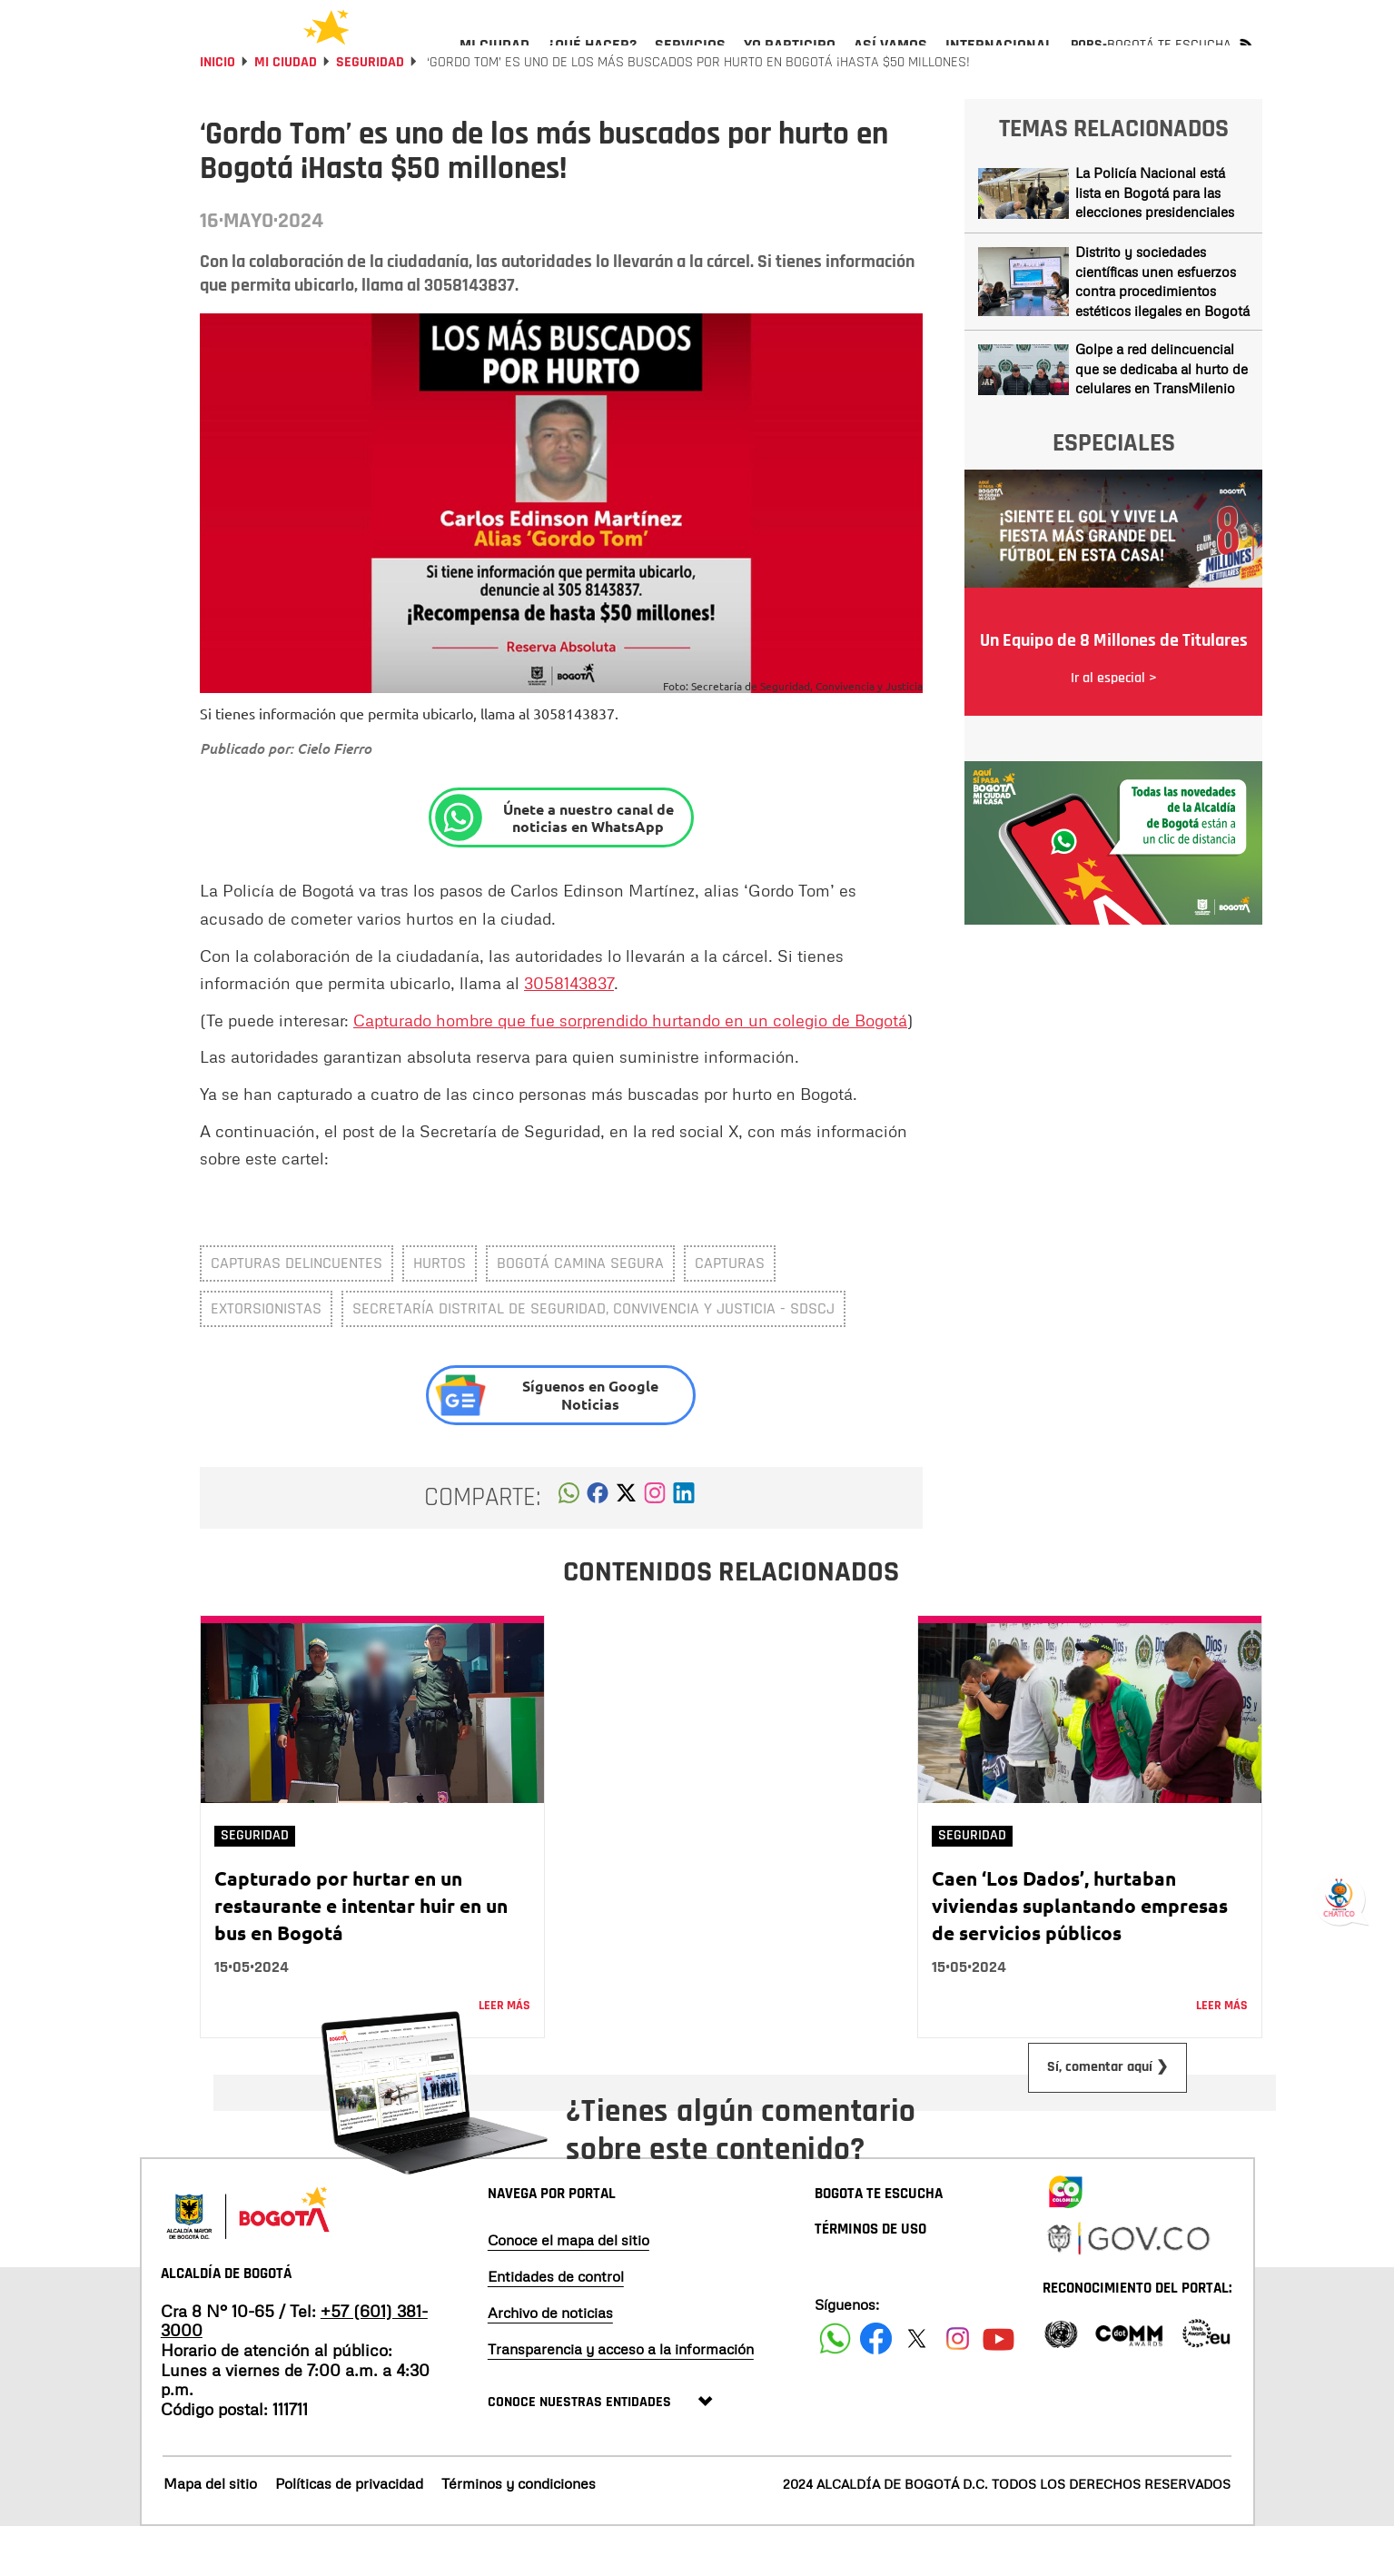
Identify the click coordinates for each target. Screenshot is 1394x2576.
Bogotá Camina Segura (580, 1312)
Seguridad (370, 111)
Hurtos (439, 1312)
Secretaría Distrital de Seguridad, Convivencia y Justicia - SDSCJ (593, 1357)
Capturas (730, 1312)
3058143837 (569, 1032)
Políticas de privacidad (349, 2532)
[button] (569, 1547)
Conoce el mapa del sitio (568, 2289)
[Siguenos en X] (917, 2387)
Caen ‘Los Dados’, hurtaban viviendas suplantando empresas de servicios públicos (1080, 1954)
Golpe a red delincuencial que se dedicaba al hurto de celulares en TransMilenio (1161, 417)
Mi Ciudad (285, 111)
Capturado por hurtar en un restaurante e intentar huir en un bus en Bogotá (361, 1954)
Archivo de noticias (550, 2362)
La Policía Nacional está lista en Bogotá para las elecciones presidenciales (1154, 241)
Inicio (217, 111)
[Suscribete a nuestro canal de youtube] (998, 2387)
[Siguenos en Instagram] (958, 2387)
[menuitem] (494, 59)
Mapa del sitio (210, 2532)
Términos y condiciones (518, 2532)
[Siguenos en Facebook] (835, 2387)
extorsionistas (266, 1357)
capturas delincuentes (296, 1312)
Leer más (504, 2054)
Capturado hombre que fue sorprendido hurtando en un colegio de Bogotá (630, 1069)
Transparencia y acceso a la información (621, 2398)
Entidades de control (556, 2325)
